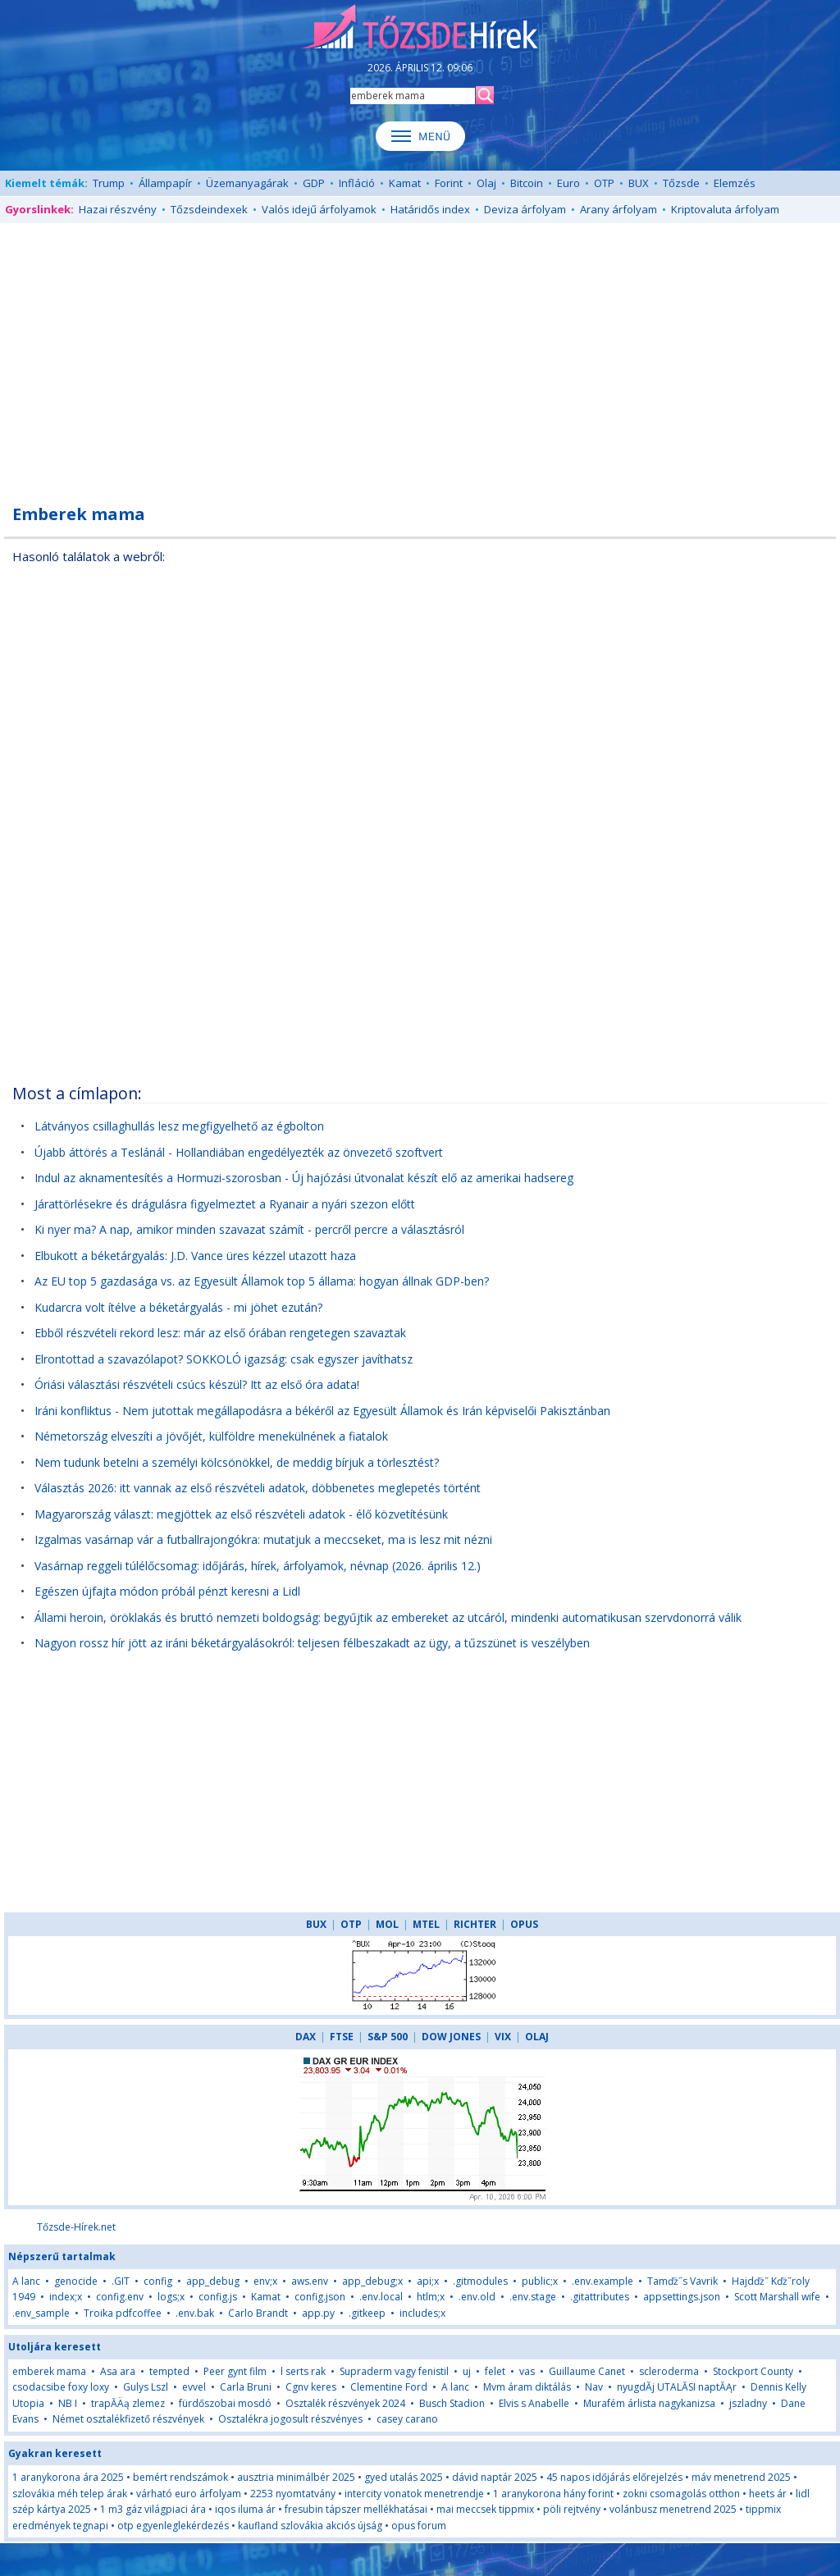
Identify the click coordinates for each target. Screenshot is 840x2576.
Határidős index (430, 209)
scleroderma (669, 2371)
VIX (503, 2037)
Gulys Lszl (145, 2387)
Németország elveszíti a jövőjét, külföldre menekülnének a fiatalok (211, 1436)
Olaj (486, 183)
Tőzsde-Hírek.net (76, 2227)
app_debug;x (372, 2281)
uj (467, 2371)
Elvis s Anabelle (534, 2403)
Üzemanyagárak (247, 183)
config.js (218, 2297)
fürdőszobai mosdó (225, 2403)
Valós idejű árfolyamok (319, 209)
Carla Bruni (246, 2387)
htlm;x (431, 2297)
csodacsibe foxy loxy (60, 2387)
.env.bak (195, 2313)
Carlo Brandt (258, 2313)
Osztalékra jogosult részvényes (290, 2419)
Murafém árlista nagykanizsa (649, 2403)
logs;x (171, 2297)
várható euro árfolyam (188, 2494)
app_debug (213, 2281)
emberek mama (49, 2371)
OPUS (524, 1924)
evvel (194, 2387)
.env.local (381, 2297)
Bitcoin (526, 183)
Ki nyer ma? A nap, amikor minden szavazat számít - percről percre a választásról (249, 1229)
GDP (314, 183)
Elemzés (735, 183)
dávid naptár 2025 (494, 2477)
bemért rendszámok (180, 2477)
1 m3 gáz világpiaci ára (153, 2509)
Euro (568, 183)
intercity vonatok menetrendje (414, 2494)
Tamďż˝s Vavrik (682, 2281)
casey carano (407, 2419)
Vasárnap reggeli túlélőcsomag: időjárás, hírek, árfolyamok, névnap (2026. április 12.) (257, 1565)
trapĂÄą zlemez (128, 2403)
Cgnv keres (310, 2387)
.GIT (121, 2281)
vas (527, 2371)
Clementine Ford (388, 2387)
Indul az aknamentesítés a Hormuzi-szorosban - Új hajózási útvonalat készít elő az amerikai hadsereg (303, 1177)
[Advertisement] (420, 354)
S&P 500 (388, 2037)
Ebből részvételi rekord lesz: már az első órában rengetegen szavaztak (220, 1333)
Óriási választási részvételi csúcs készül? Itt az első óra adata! (196, 1384)
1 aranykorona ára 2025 (68, 2477)
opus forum (418, 2526)
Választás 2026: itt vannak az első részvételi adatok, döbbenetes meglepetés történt (257, 1488)
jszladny (748, 2403)
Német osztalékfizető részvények (128, 2419)
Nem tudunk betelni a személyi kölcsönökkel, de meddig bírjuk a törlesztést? (236, 1462)
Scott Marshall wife (777, 2297)
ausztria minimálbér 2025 (296, 2477)
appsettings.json (681, 2297)
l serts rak (303, 2371)
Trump (109, 183)
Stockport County (753, 2371)
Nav (595, 2387)
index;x (65, 2297)
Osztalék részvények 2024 (345, 2403)
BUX (638, 183)
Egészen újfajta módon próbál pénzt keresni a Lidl (167, 1591)
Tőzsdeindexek (209, 209)
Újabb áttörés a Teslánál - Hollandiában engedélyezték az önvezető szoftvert (238, 1152)
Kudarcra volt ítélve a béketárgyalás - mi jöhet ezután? (178, 1307)
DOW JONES (451, 2037)
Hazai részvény (118, 209)
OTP (604, 183)
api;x (428, 2281)
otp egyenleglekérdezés (173, 2526)
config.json (319, 2297)
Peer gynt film (235, 2371)
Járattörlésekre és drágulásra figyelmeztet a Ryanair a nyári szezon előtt (224, 1204)
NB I (67, 2403)
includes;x (422, 2313)
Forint (449, 183)
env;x (265, 2281)
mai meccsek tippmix (485, 2509)
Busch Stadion (452, 2403)
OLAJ (537, 2037)
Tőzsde (681, 183)
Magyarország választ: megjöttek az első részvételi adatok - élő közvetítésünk (241, 1514)
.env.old (477, 2297)
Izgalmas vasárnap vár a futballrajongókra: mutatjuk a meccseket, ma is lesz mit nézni (263, 1539)
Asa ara (117, 2371)
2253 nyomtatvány (293, 2494)
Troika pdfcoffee (123, 2313)
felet (495, 2371)
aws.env (309, 2281)
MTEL (426, 1924)
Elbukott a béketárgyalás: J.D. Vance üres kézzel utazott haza (195, 1255)
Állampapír (165, 183)
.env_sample (41, 2313)
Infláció (357, 183)
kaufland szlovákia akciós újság (310, 2526)
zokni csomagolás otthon (681, 2494)
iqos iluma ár (245, 2509)
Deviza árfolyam (525, 209)
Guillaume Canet (587, 2371)
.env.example (602, 2281)
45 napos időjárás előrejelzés (614, 2477)
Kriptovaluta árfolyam (725, 209)
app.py (318, 2313)
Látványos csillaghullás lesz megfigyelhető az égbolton (179, 1126)
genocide (76, 2281)
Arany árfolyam (618, 209)
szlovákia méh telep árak (69, 2494)
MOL (387, 1924)
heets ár (768, 2494)
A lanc (26, 2281)
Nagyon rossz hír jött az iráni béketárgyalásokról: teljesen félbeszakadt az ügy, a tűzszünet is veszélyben (312, 1643)
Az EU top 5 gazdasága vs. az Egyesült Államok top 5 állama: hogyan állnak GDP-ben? (261, 1281)
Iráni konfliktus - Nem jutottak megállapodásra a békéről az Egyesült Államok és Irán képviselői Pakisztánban (322, 1410)
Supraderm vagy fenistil (394, 2371)
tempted (169, 2371)
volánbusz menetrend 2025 (673, 2509)
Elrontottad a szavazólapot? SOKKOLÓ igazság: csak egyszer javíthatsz (223, 1359)
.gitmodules (480, 2281)
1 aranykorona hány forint (553, 2494)
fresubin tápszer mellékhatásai (356, 2509)
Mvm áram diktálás (527, 2387)
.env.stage (532, 2297)
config (158, 2281)
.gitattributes (599, 2297)
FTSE (342, 2037)
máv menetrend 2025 (741, 2477)
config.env (120, 2297)
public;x (540, 2281)
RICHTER (475, 1924)
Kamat (405, 183)
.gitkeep (367, 2313)
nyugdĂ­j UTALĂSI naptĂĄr (677, 2387)
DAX (305, 2037)
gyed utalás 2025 (403, 2477)
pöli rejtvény (571, 2509)
